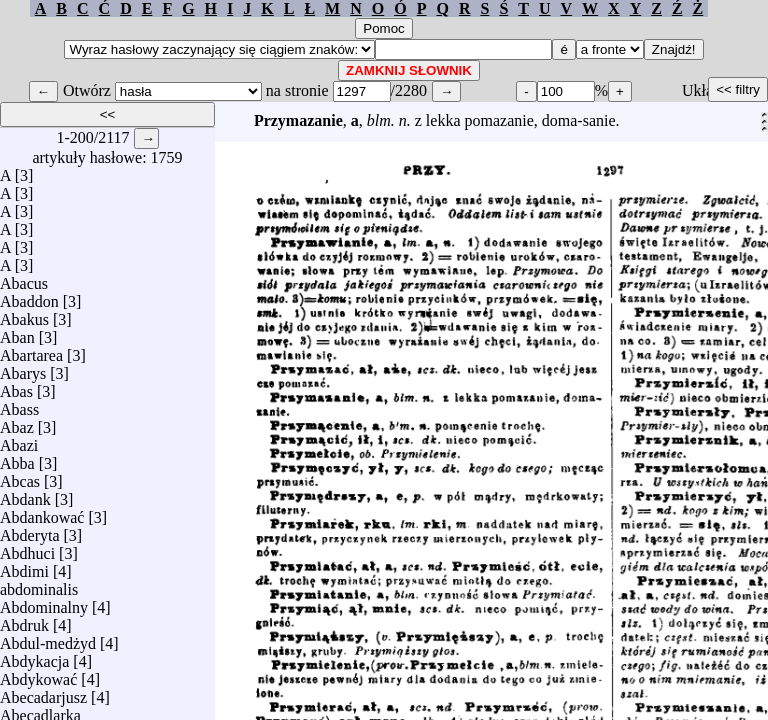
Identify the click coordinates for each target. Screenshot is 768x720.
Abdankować (42, 512)
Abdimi (24, 566)
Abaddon (29, 296)
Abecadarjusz (43, 692)
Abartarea (31, 350)
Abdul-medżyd (48, 638)
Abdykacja (34, 656)
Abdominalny (44, 602)
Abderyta (30, 530)
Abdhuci (27, 548)
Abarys (23, 368)
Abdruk (24, 620)
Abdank (25, 494)
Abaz (17, 422)
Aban (17, 332)
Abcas (20, 476)
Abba (17, 458)
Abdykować (38, 674)
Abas (16, 386)
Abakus (24, 314)
